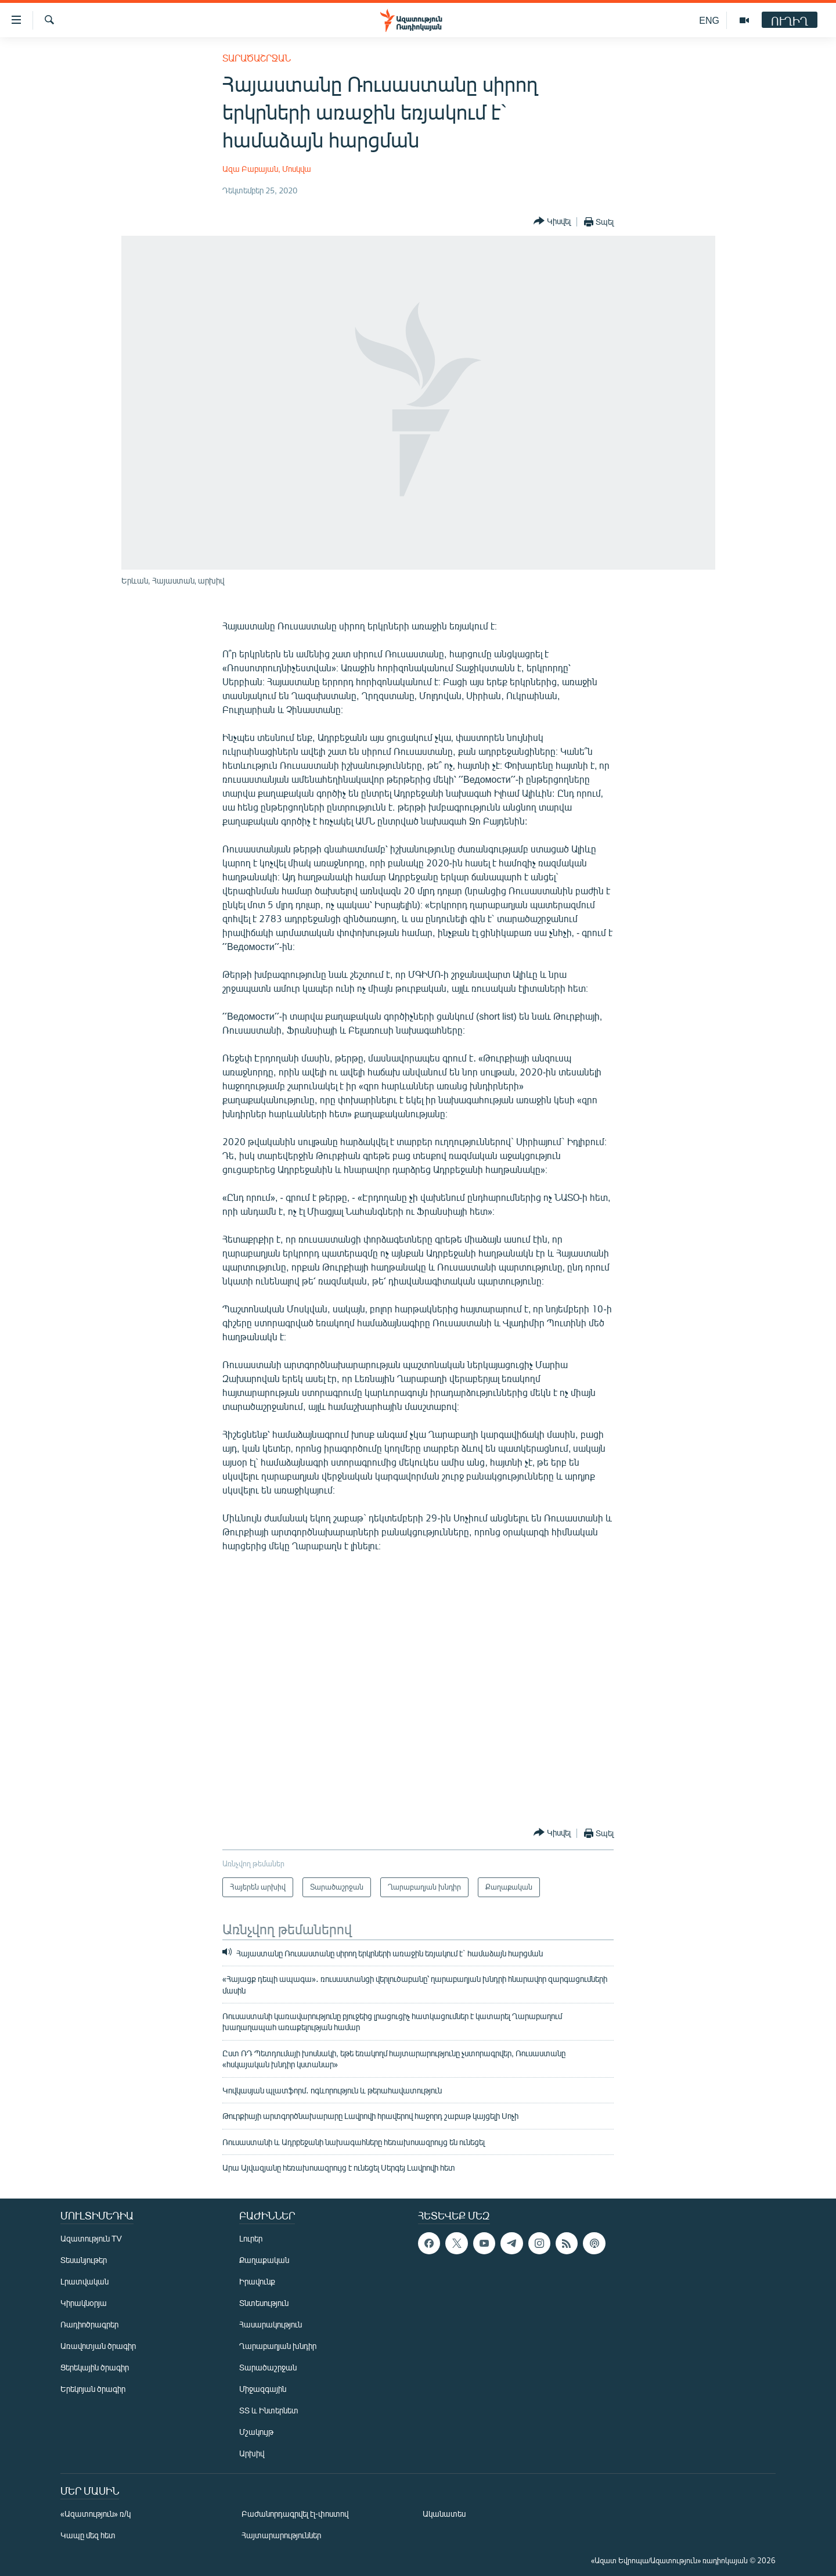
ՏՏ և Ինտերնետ (268, 2410)
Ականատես (444, 2514)
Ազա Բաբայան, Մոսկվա (266, 169)
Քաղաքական (264, 2260)
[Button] (552, 221)
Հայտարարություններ (281, 2535)
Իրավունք (257, 2281)
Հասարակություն (270, 2324)
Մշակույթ (256, 2432)
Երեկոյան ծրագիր (92, 2389)
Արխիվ (251, 2453)
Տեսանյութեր (83, 2260)
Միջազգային (262, 2389)
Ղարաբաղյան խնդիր (277, 2346)
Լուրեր (250, 2238)
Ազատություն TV (91, 2238)
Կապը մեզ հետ (88, 2535)
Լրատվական (84, 2281)
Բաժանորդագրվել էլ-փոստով (295, 2514)
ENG (709, 20)
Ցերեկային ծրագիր (94, 2367)
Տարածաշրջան (256, 57)
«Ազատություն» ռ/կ (95, 2514)
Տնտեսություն (264, 2303)
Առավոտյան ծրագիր (98, 2346)
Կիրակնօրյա (83, 2303)
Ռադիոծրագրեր (89, 2324)
